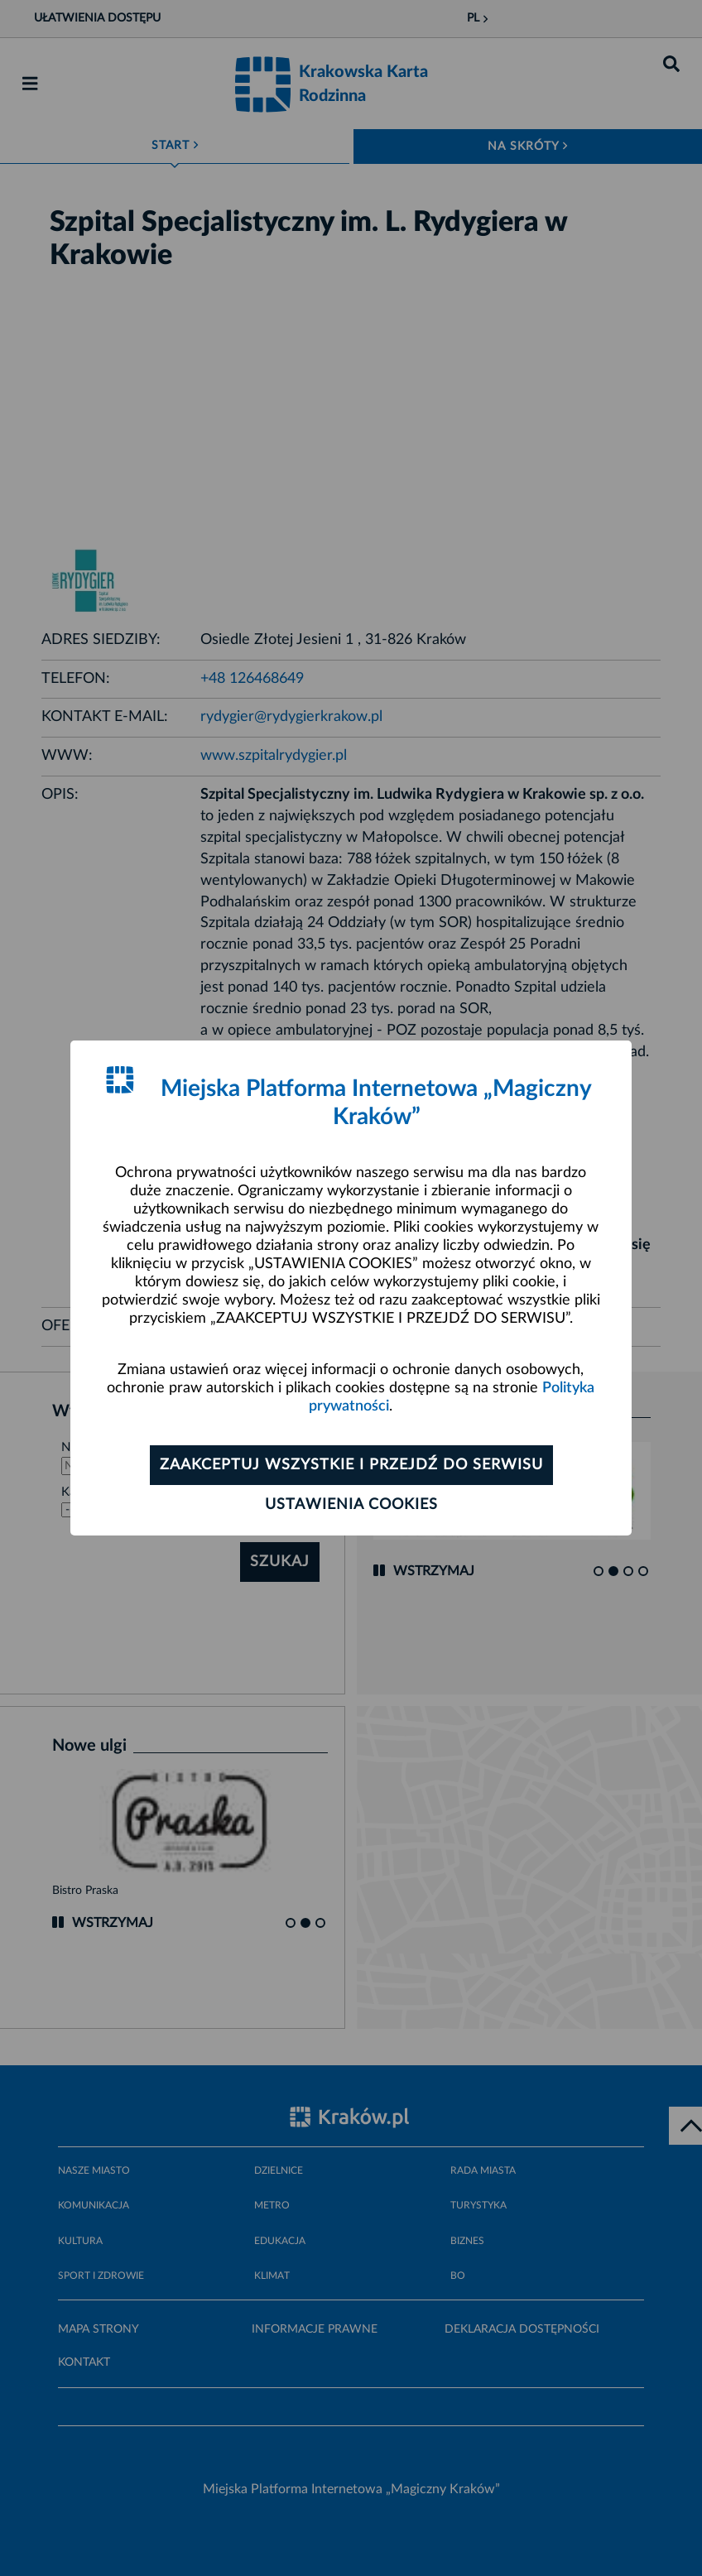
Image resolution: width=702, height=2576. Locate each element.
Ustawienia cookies (351, 1504)
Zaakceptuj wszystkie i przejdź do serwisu (351, 1465)
